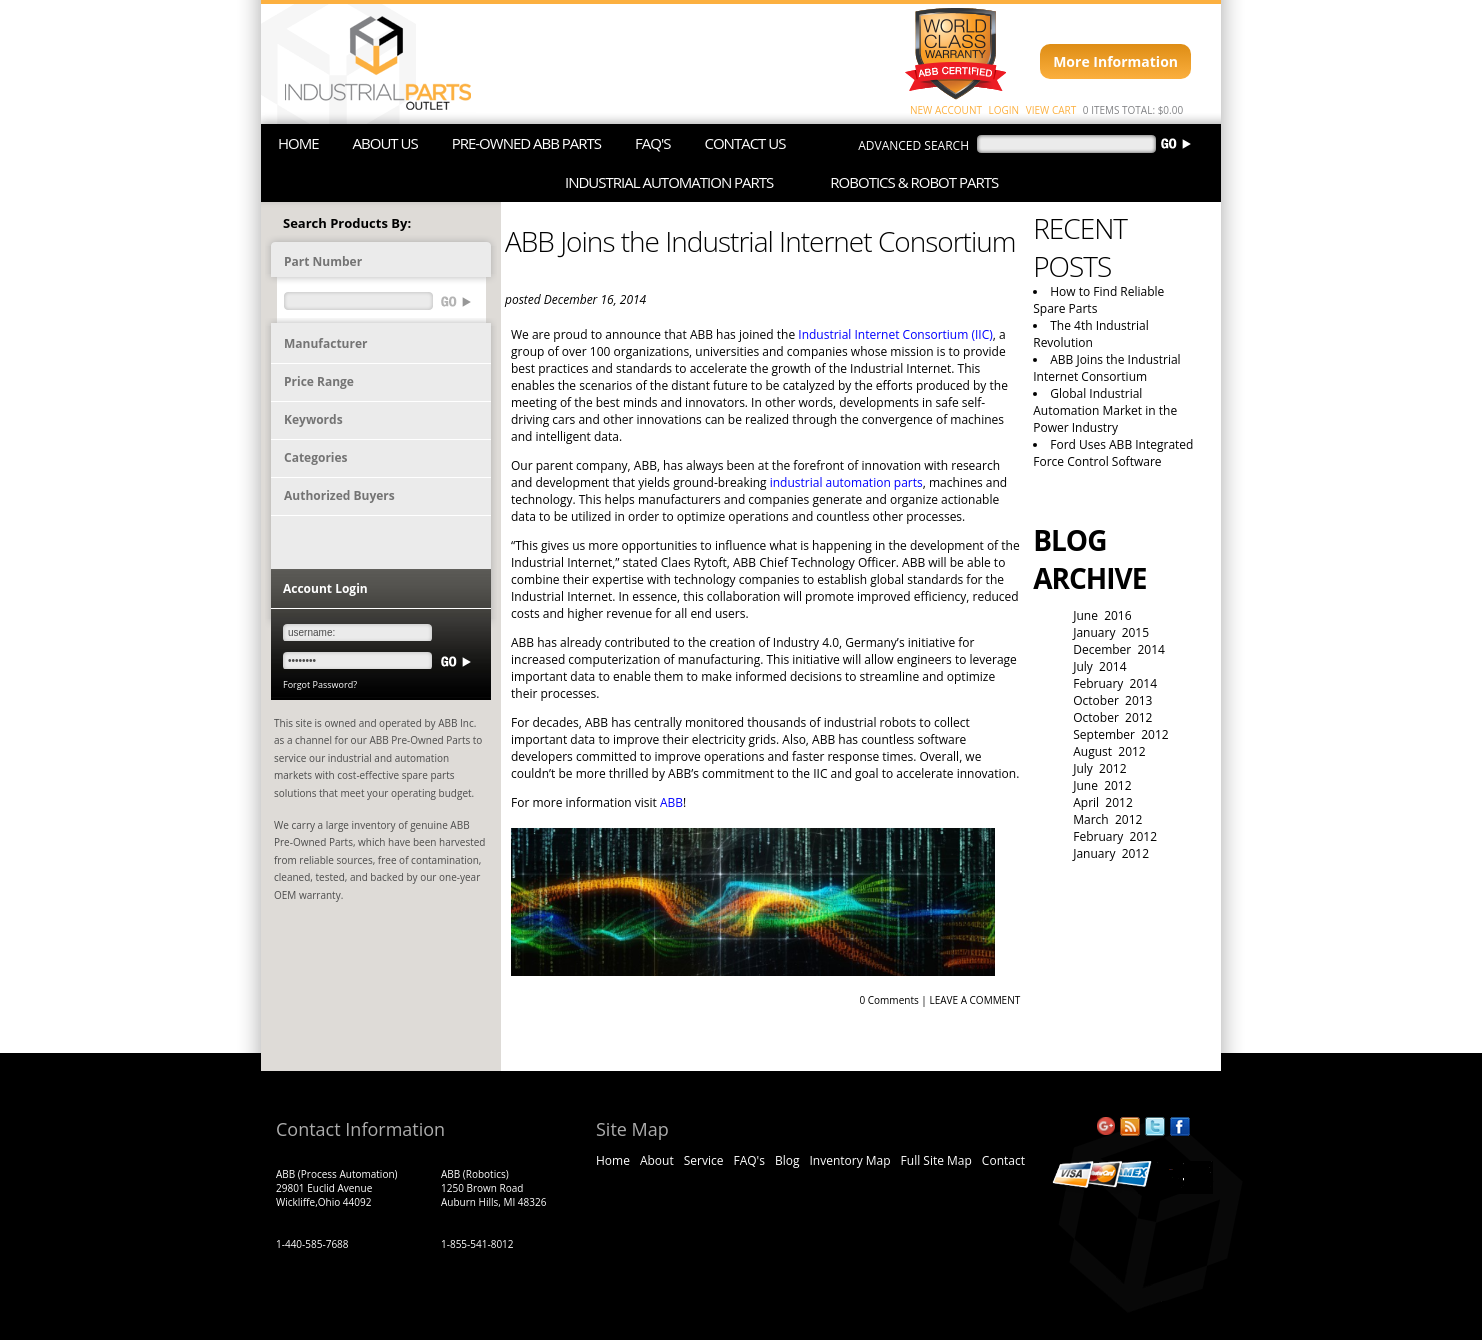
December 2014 (1119, 649)
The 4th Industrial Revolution (1090, 334)
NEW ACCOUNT (946, 110)
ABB (671, 802)
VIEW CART (1051, 110)
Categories (316, 457)
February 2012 (1115, 836)
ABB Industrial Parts (368, 64)
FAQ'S (652, 143)
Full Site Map (936, 1160)
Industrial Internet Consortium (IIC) (895, 334)
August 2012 (1109, 751)
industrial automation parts (846, 482)
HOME (298, 143)
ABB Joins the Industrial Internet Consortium (1106, 368)
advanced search (913, 145)
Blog (787, 1160)
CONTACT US (744, 143)
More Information (1115, 61)
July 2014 (1099, 666)
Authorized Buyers (339, 495)
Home (613, 1160)
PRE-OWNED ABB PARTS (526, 143)
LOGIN (1004, 110)
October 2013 (1112, 700)
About (657, 1160)
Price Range (319, 381)
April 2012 (1103, 802)
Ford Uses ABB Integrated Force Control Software (1113, 453)
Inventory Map (849, 1160)
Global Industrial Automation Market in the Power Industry (1105, 410)
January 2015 (1111, 632)
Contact (1003, 1160)
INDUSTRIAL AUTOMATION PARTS (669, 182)
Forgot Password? (320, 684)
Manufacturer (325, 343)
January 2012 (1111, 853)
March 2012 (1107, 819)
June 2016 (1102, 615)
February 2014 (1115, 683)
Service (704, 1160)
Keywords (313, 419)
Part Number (323, 261)
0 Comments (888, 1000)
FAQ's (748, 1160)
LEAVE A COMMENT (974, 1000)
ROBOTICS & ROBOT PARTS (914, 182)
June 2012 (1102, 785)
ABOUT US (385, 143)
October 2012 (1112, 717)
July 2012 (1099, 768)
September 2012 (1120, 734)
